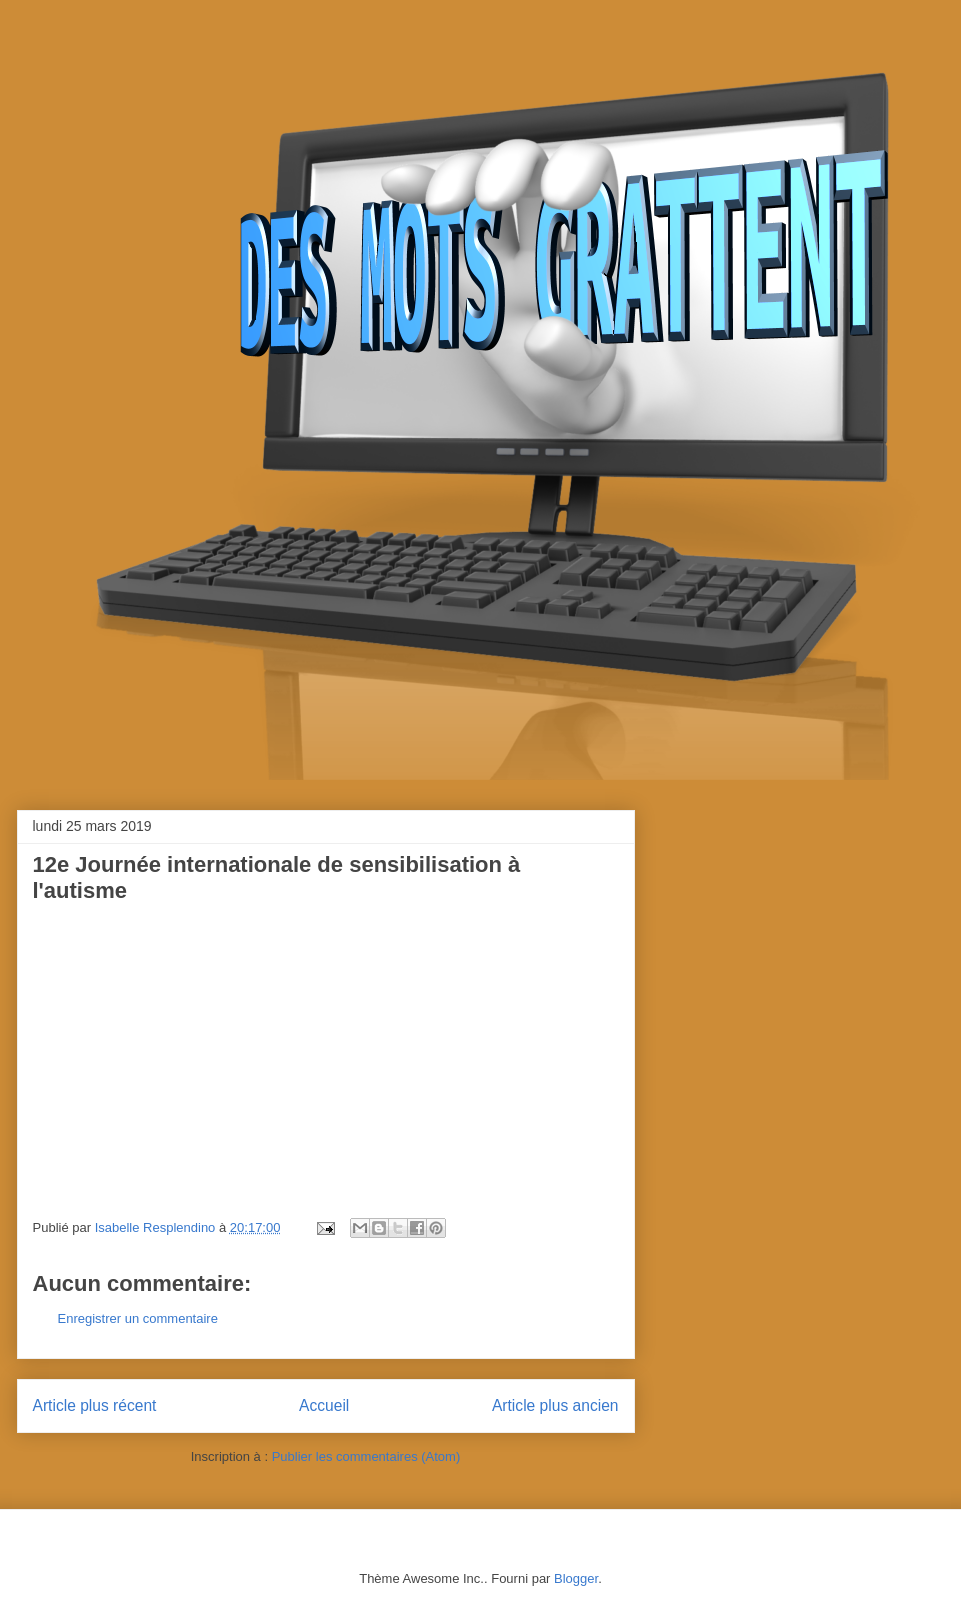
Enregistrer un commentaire (138, 1318)
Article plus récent (95, 1405)
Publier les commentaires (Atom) (366, 1456)
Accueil (324, 1405)
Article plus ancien (555, 1405)
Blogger (576, 1578)
